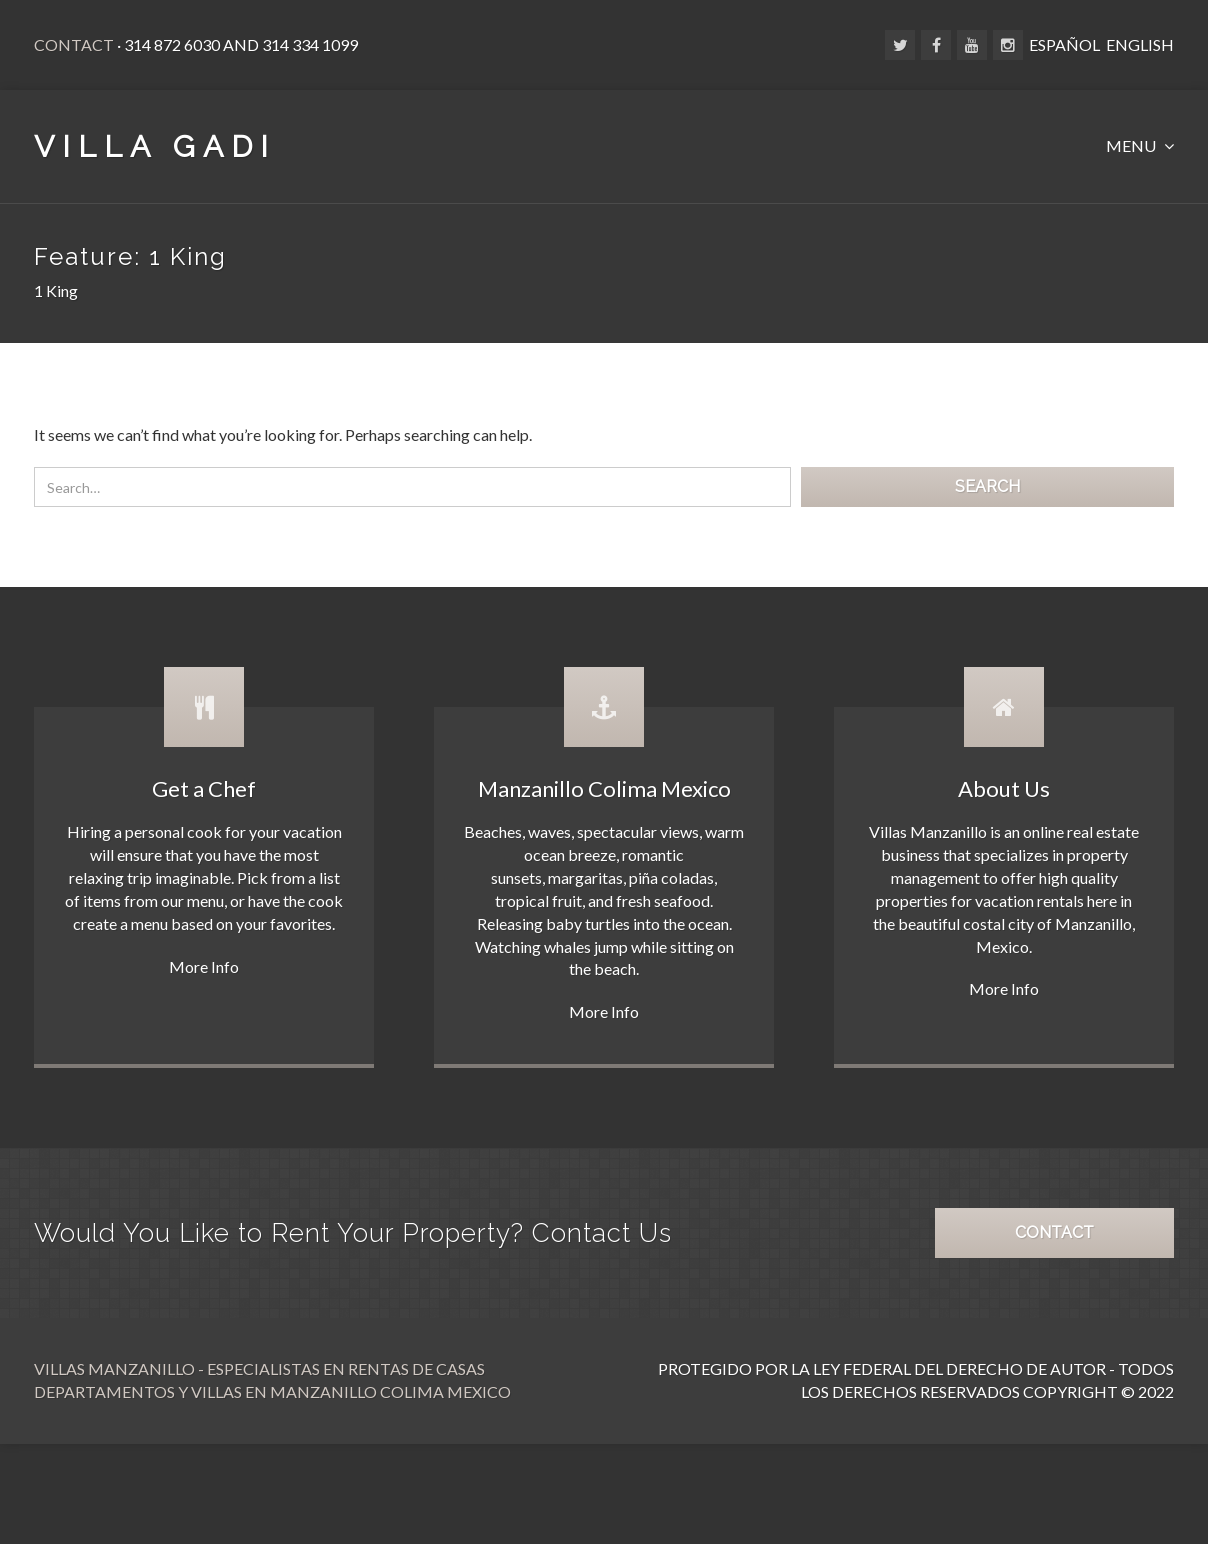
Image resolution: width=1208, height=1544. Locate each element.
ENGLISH (1140, 44)
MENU (1132, 145)
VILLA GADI (155, 146)
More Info (204, 966)
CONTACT (1054, 1232)
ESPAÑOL (1064, 44)
